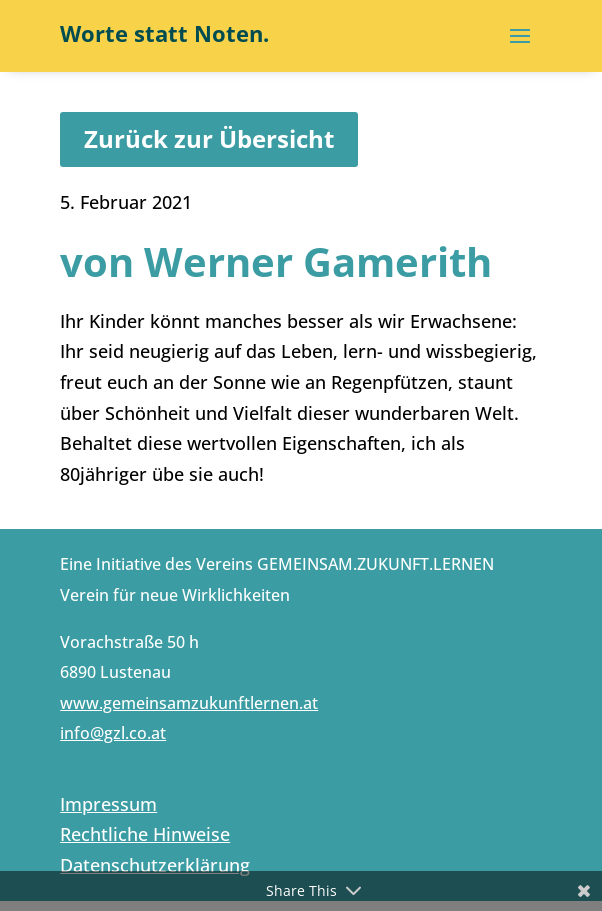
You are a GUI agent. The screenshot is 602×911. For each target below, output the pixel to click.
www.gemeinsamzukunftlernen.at (189, 703)
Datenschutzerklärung (155, 865)
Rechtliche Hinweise (145, 834)
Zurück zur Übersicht (209, 138)
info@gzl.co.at (113, 733)
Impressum (108, 804)
